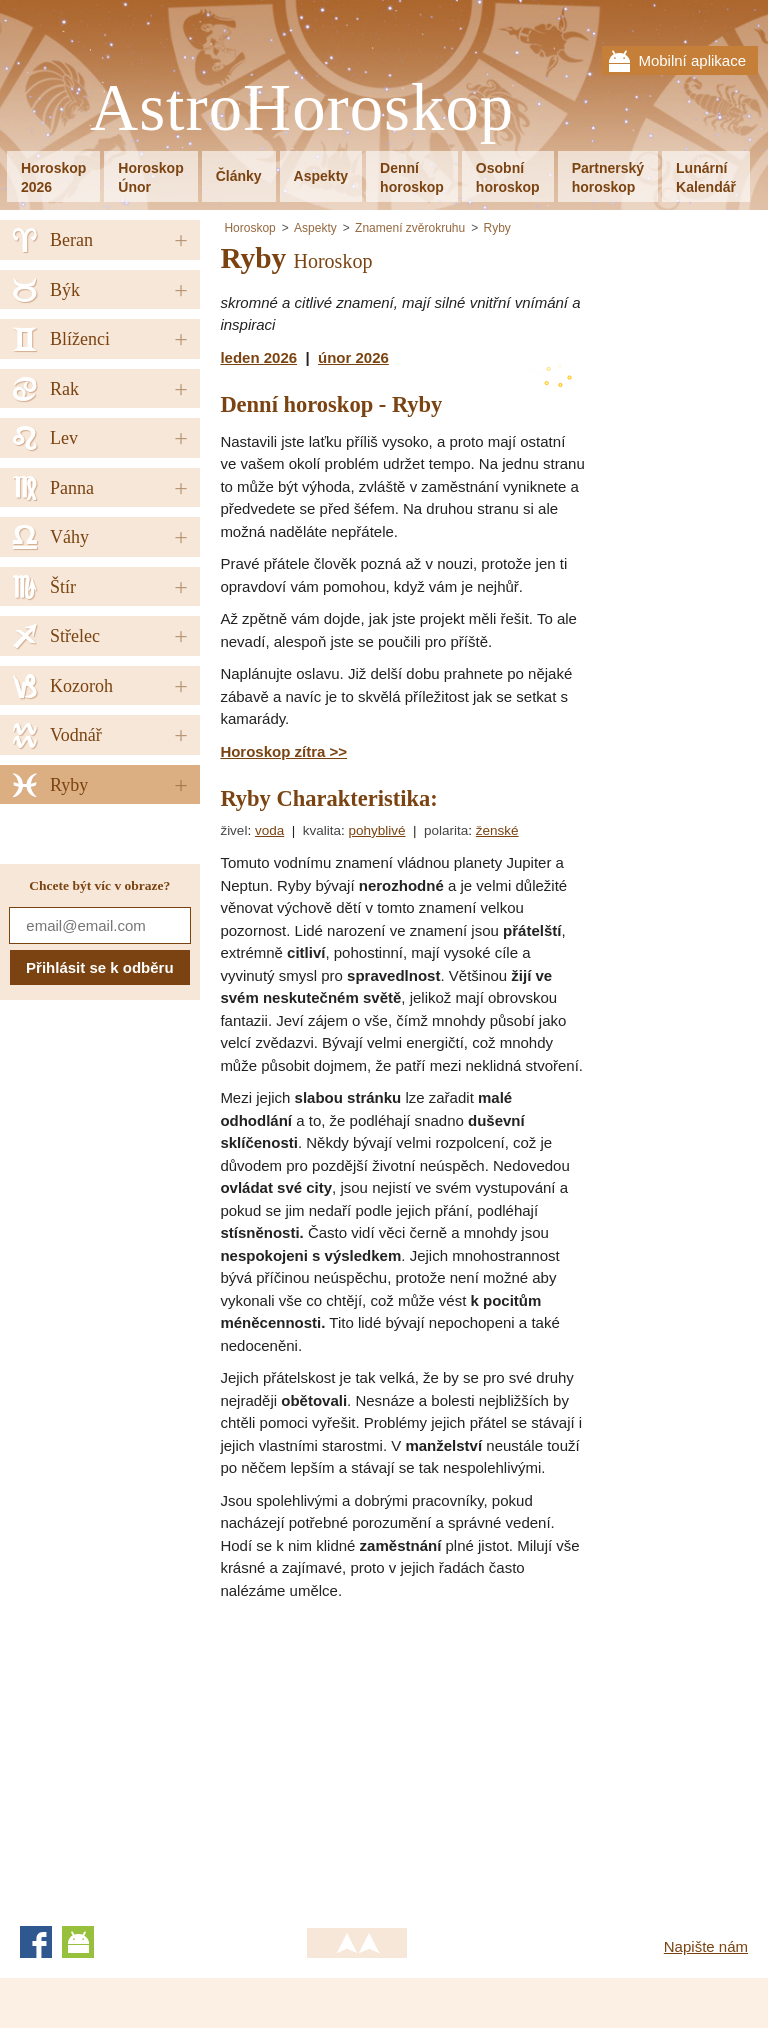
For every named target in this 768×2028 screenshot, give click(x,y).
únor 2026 (353, 357)
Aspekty (321, 176)
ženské (497, 830)
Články (239, 176)
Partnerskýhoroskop (608, 177)
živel (233, 830)
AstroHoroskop (302, 108)
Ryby (497, 228)
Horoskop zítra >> (283, 751)
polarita (446, 830)
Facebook (36, 1942)
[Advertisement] (388, 1757)
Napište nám (706, 1946)
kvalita (322, 830)
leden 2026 (258, 357)
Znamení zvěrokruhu (410, 228)
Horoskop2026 (53, 177)
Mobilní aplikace (692, 60)
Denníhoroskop (412, 177)
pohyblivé (376, 830)
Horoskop (249, 228)
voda (269, 830)
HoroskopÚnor (150, 177)
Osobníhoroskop (508, 177)
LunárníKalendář (706, 177)
